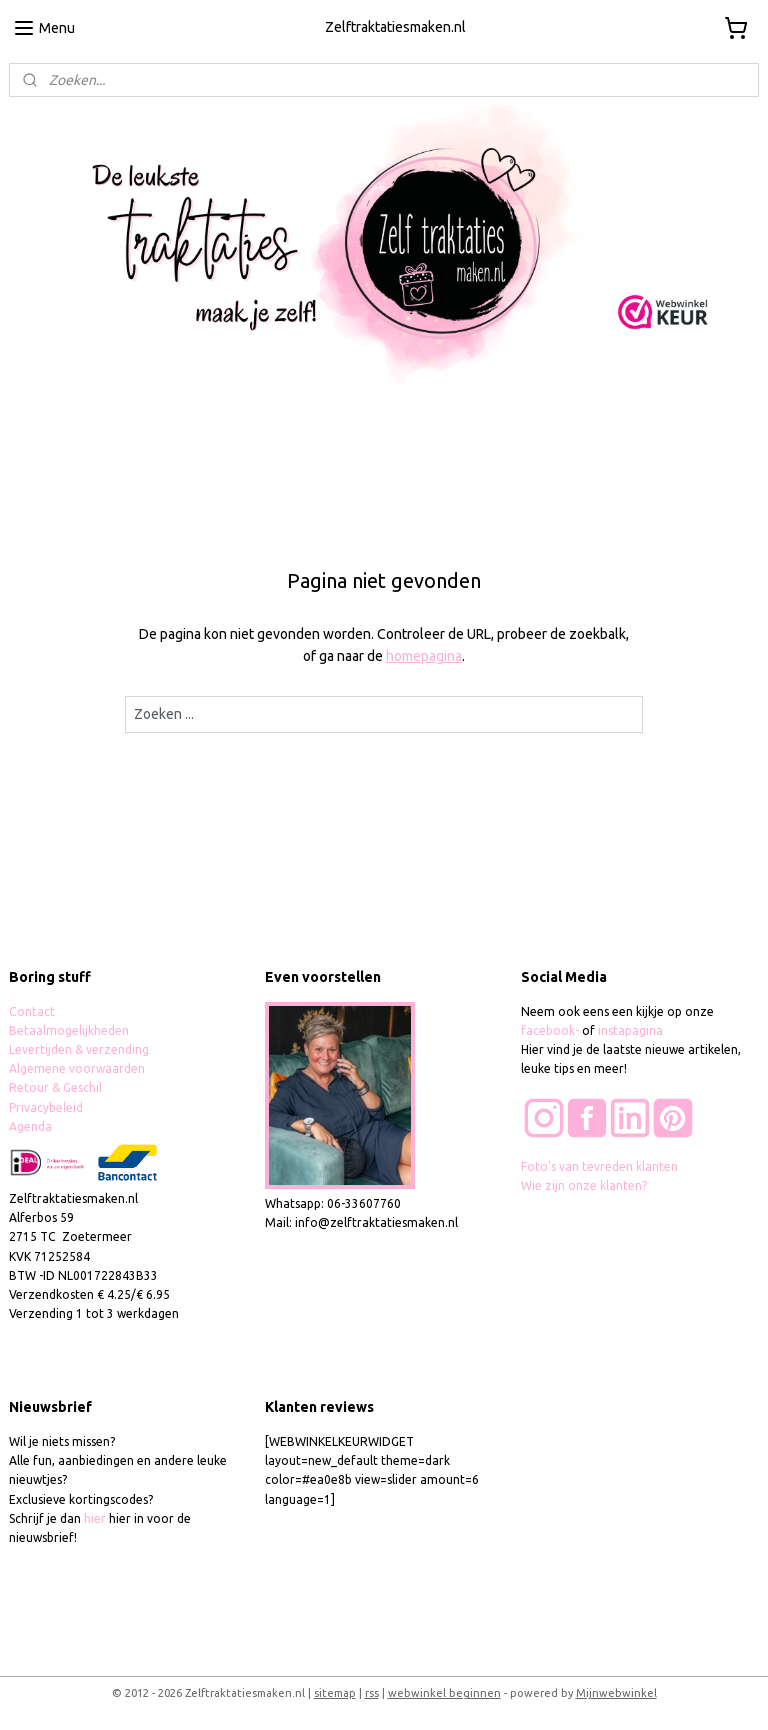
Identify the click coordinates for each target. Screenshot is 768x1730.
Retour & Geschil (55, 1087)
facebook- (551, 1030)
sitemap (335, 1693)
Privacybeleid (46, 1107)
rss (372, 1693)
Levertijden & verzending (79, 1049)
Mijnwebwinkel (616, 1693)
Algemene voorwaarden (77, 1068)
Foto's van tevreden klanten (599, 1166)
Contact (32, 1011)
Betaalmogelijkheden (70, 1030)
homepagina (424, 657)
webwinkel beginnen (444, 1693)
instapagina (630, 1030)
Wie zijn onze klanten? (584, 1185)
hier (95, 1518)
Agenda (30, 1126)
